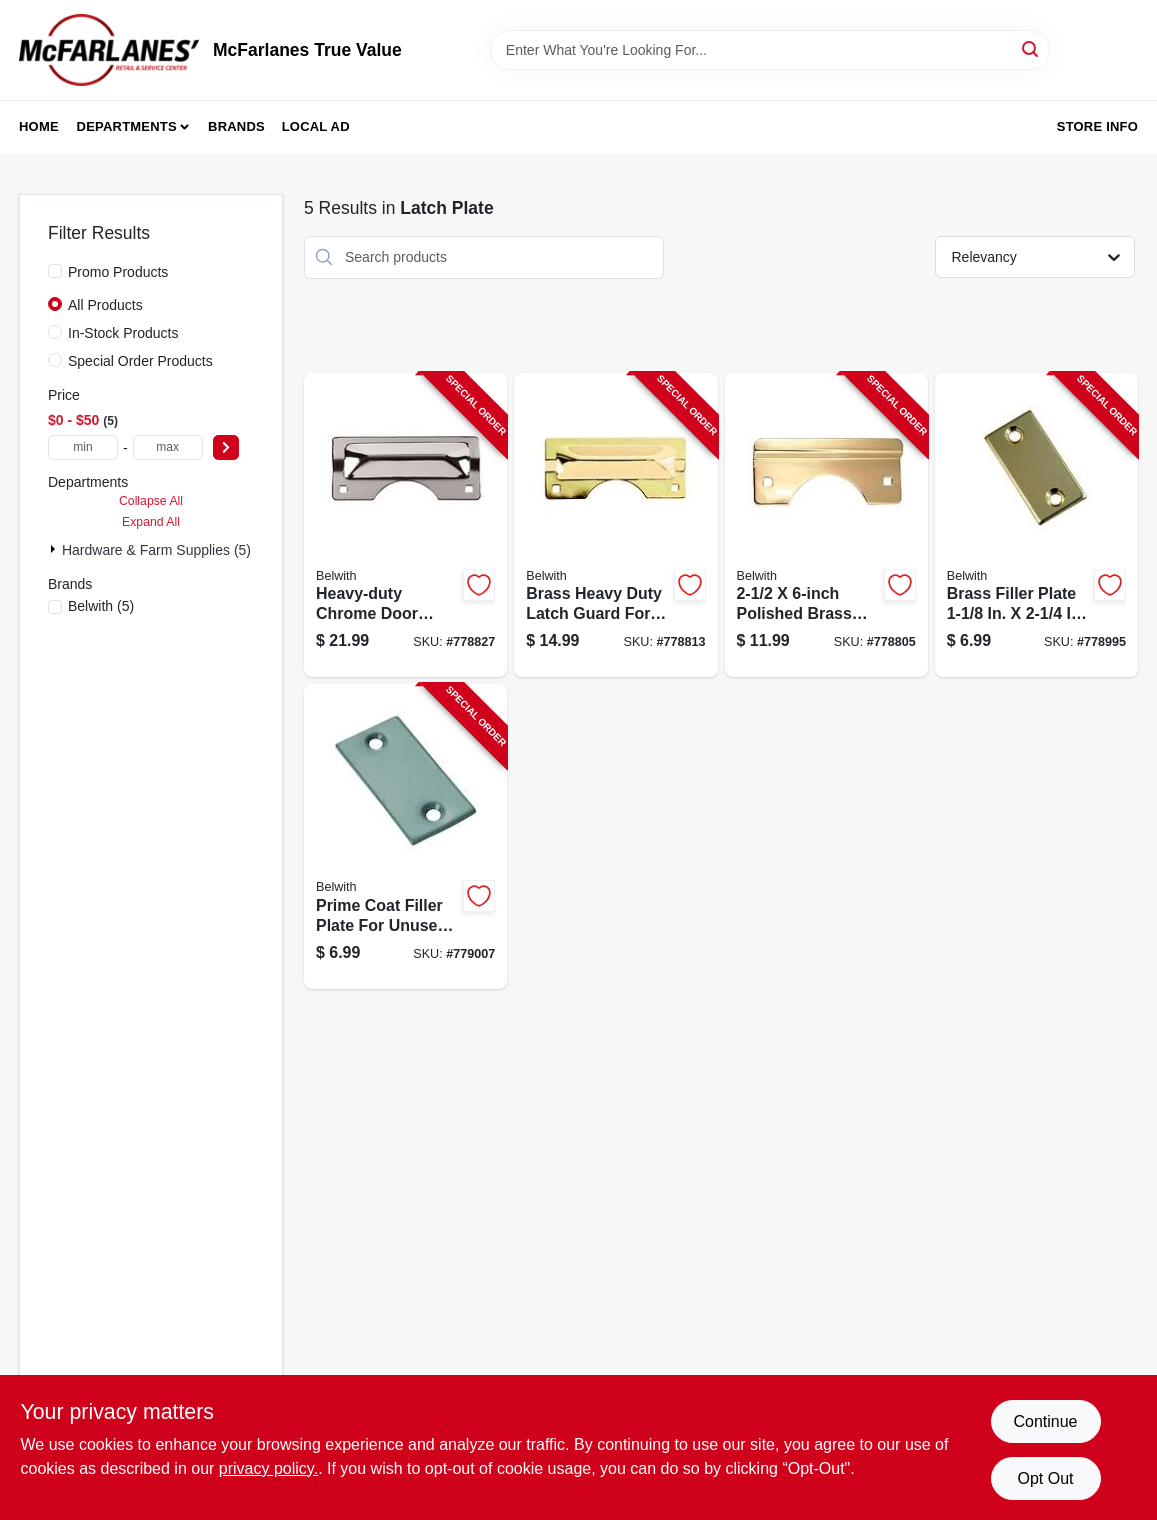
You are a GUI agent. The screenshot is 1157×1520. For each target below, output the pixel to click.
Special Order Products (140, 361)
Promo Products (118, 272)
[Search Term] (770, 50)
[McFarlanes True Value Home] (109, 50)
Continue (1045, 1421)
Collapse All (151, 501)
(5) (101, 606)
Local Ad (316, 126)
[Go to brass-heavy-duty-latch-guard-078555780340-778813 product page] (615, 525)
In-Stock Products (123, 333)
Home (39, 126)
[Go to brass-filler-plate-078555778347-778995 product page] (1036, 525)
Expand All (151, 522)
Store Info (1097, 126)
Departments (127, 126)
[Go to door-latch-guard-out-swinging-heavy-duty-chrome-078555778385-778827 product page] (405, 525)
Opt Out (1045, 1478)
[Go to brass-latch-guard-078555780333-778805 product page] (826, 525)
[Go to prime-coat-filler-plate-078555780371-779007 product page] (405, 836)
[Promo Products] (55, 271)
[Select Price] (226, 447)
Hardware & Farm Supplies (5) (156, 550)
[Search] (1031, 48)
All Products (105, 305)
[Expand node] (55, 549)
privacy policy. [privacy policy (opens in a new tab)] (268, 1468)
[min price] (83, 447)
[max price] (168, 447)
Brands (236, 126)
